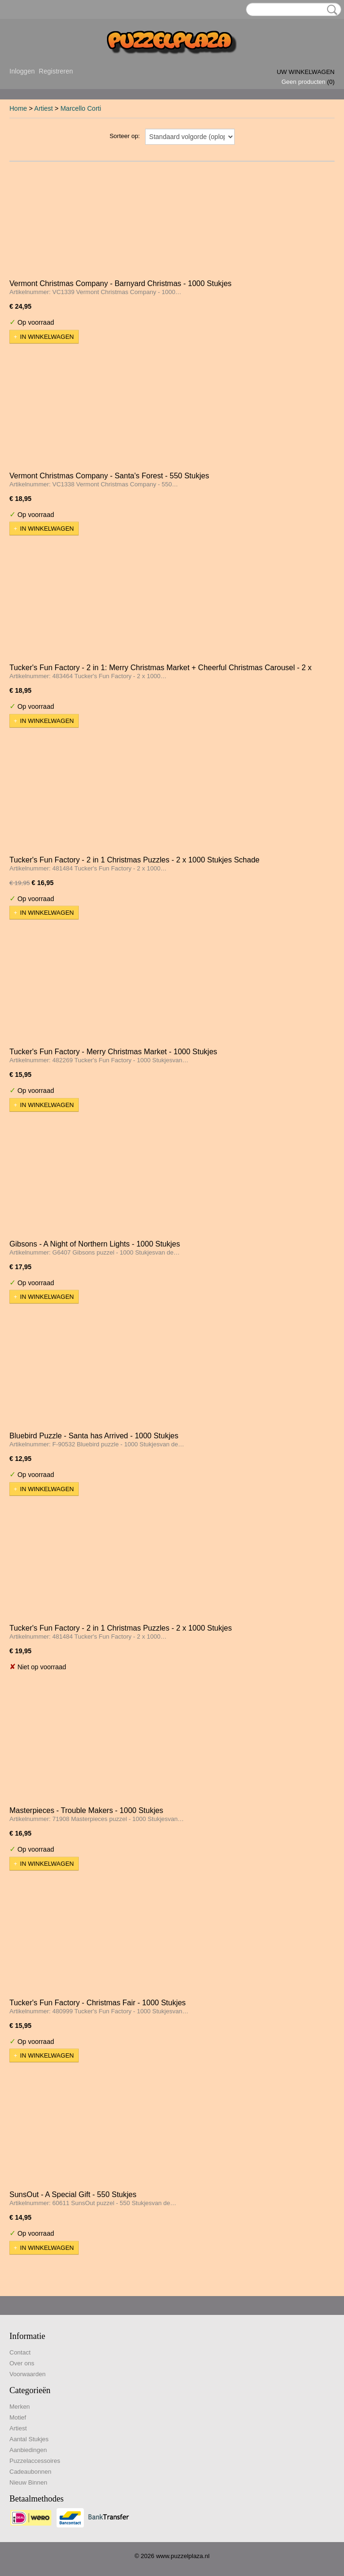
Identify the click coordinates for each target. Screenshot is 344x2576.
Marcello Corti (80, 108)
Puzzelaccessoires (34, 2460)
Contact (20, 2352)
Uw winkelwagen (306, 71)
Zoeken (330, 10)
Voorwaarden (27, 2374)
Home (18, 108)
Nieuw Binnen (28, 2482)
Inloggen (22, 71)
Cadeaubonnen (30, 2471)
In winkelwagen (47, 336)
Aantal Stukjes (29, 2439)
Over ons (21, 2363)
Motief (17, 2417)
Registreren (56, 71)
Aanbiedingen (28, 2449)
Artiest (43, 108)
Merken (19, 2406)
